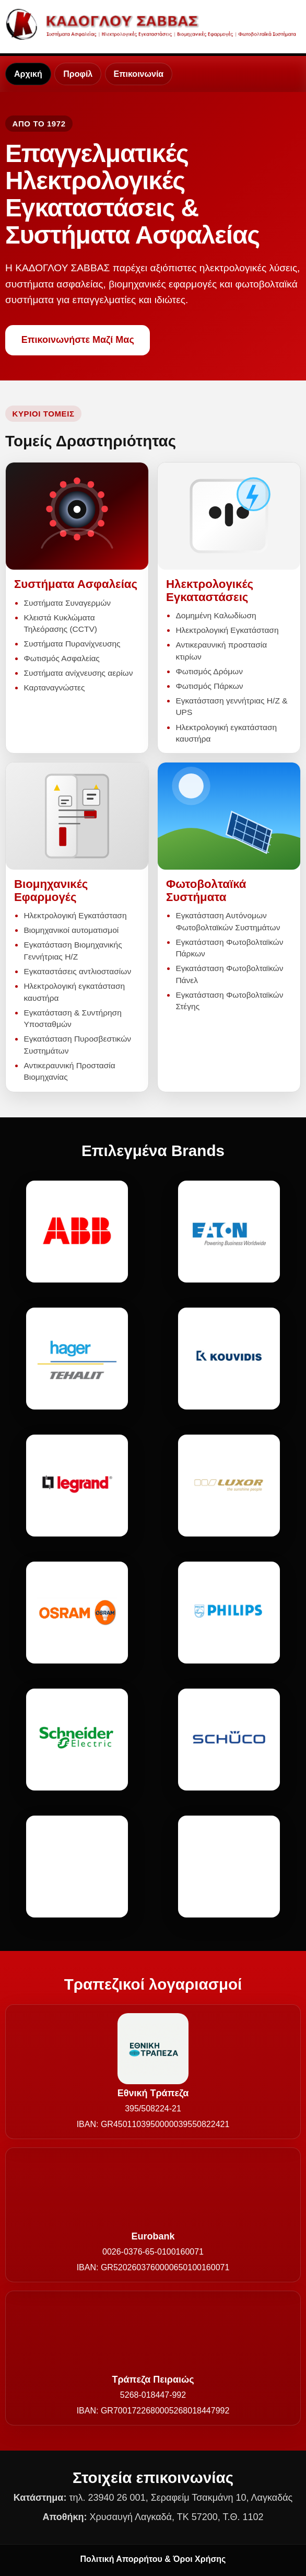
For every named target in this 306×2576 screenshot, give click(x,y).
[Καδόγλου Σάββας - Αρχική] (153, 24)
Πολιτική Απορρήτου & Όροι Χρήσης (153, 2559)
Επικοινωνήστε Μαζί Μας (77, 339)
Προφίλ (77, 74)
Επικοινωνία (139, 74)
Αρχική (28, 74)
